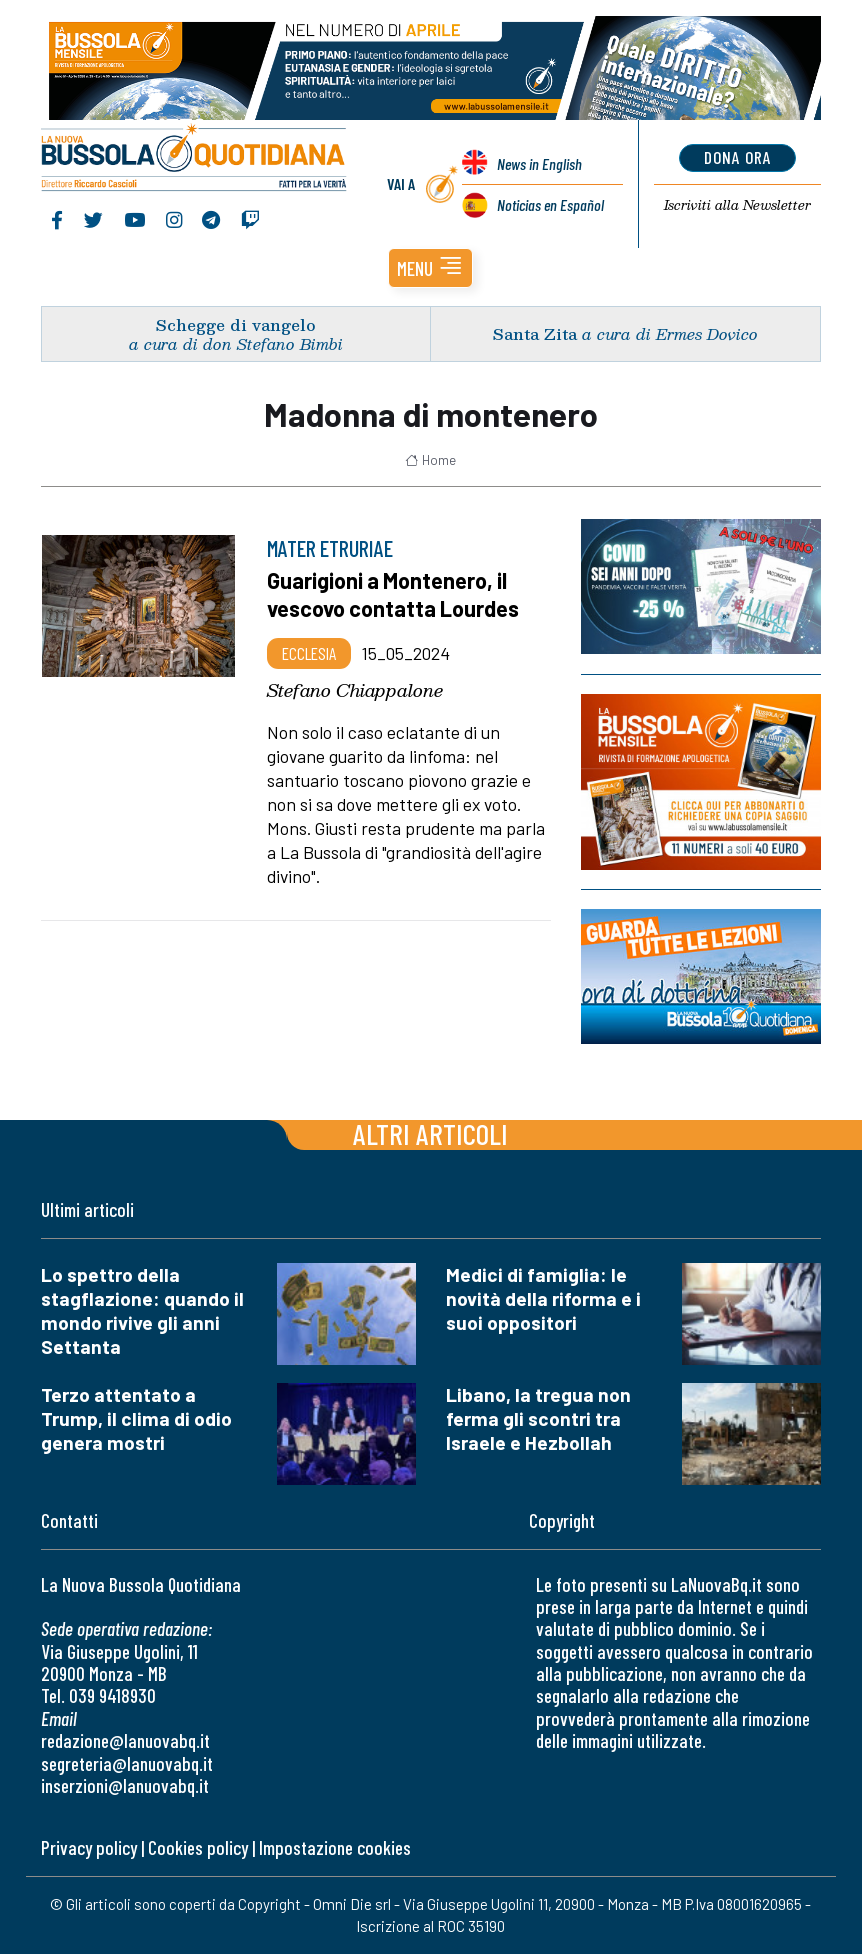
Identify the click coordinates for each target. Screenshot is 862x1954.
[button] (430, 268)
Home (430, 460)
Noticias (550, 204)
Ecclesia (309, 653)
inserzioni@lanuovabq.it (125, 1785)
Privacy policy (89, 1847)
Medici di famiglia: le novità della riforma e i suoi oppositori (543, 1298)
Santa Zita (535, 333)
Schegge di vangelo (236, 324)
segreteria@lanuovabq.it (127, 1763)
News (539, 163)
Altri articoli (430, 1133)
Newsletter (737, 205)
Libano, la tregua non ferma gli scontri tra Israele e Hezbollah (538, 1418)
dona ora (737, 157)
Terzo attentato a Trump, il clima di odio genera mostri (136, 1418)
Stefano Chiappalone (355, 690)
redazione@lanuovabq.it (125, 1740)
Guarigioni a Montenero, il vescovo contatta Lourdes (393, 593)
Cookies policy (198, 1847)
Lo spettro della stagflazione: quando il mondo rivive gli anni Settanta (142, 1310)
